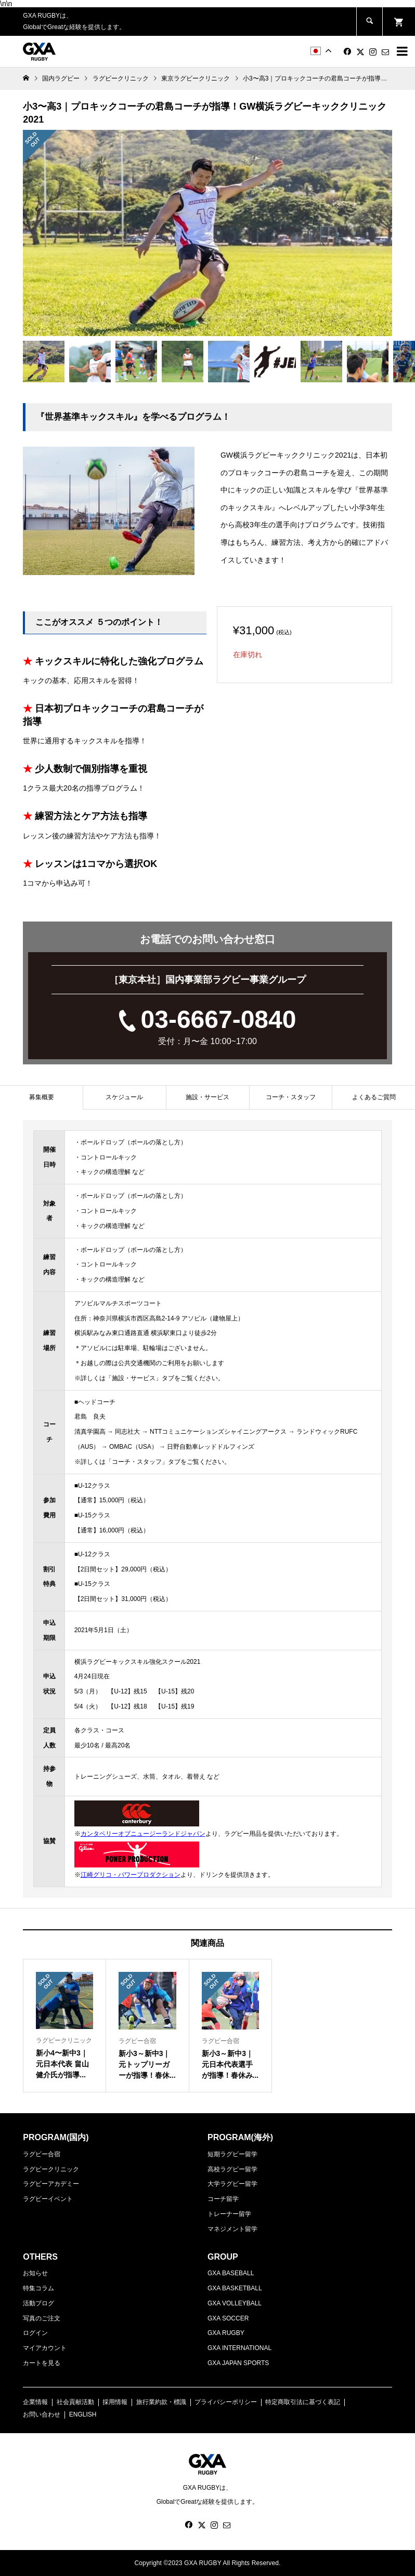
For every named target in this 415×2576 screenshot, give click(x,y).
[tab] (41, 1097)
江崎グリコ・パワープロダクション (130, 1874)
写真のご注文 (41, 2318)
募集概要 (41, 1097)
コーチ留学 (223, 2199)
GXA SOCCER (228, 2318)
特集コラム (38, 2288)
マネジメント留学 (232, 2229)
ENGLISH (83, 2414)
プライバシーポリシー (225, 2402)
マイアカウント (45, 2348)
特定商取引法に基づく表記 (302, 2402)
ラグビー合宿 (41, 2154)
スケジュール (124, 1097)
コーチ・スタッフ (291, 1097)
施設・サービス (207, 1097)
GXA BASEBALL (231, 2273)
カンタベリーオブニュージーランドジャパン (143, 1833)
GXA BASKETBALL (235, 2288)
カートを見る (41, 2363)
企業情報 (35, 2402)
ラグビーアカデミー (51, 2183)
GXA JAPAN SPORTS (238, 2363)
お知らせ (35, 2273)
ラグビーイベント (48, 2199)
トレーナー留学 (229, 2214)
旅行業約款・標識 (161, 2402)
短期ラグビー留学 (232, 2154)
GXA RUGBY (226, 2333)
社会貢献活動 (75, 2402)
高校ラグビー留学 (232, 2169)
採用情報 (114, 2402)
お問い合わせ (41, 2414)
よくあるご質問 (374, 1097)
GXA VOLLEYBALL (235, 2303)
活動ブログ (38, 2303)
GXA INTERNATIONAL (239, 2348)
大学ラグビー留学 (232, 2183)
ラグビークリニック (51, 2169)
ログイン (35, 2333)
